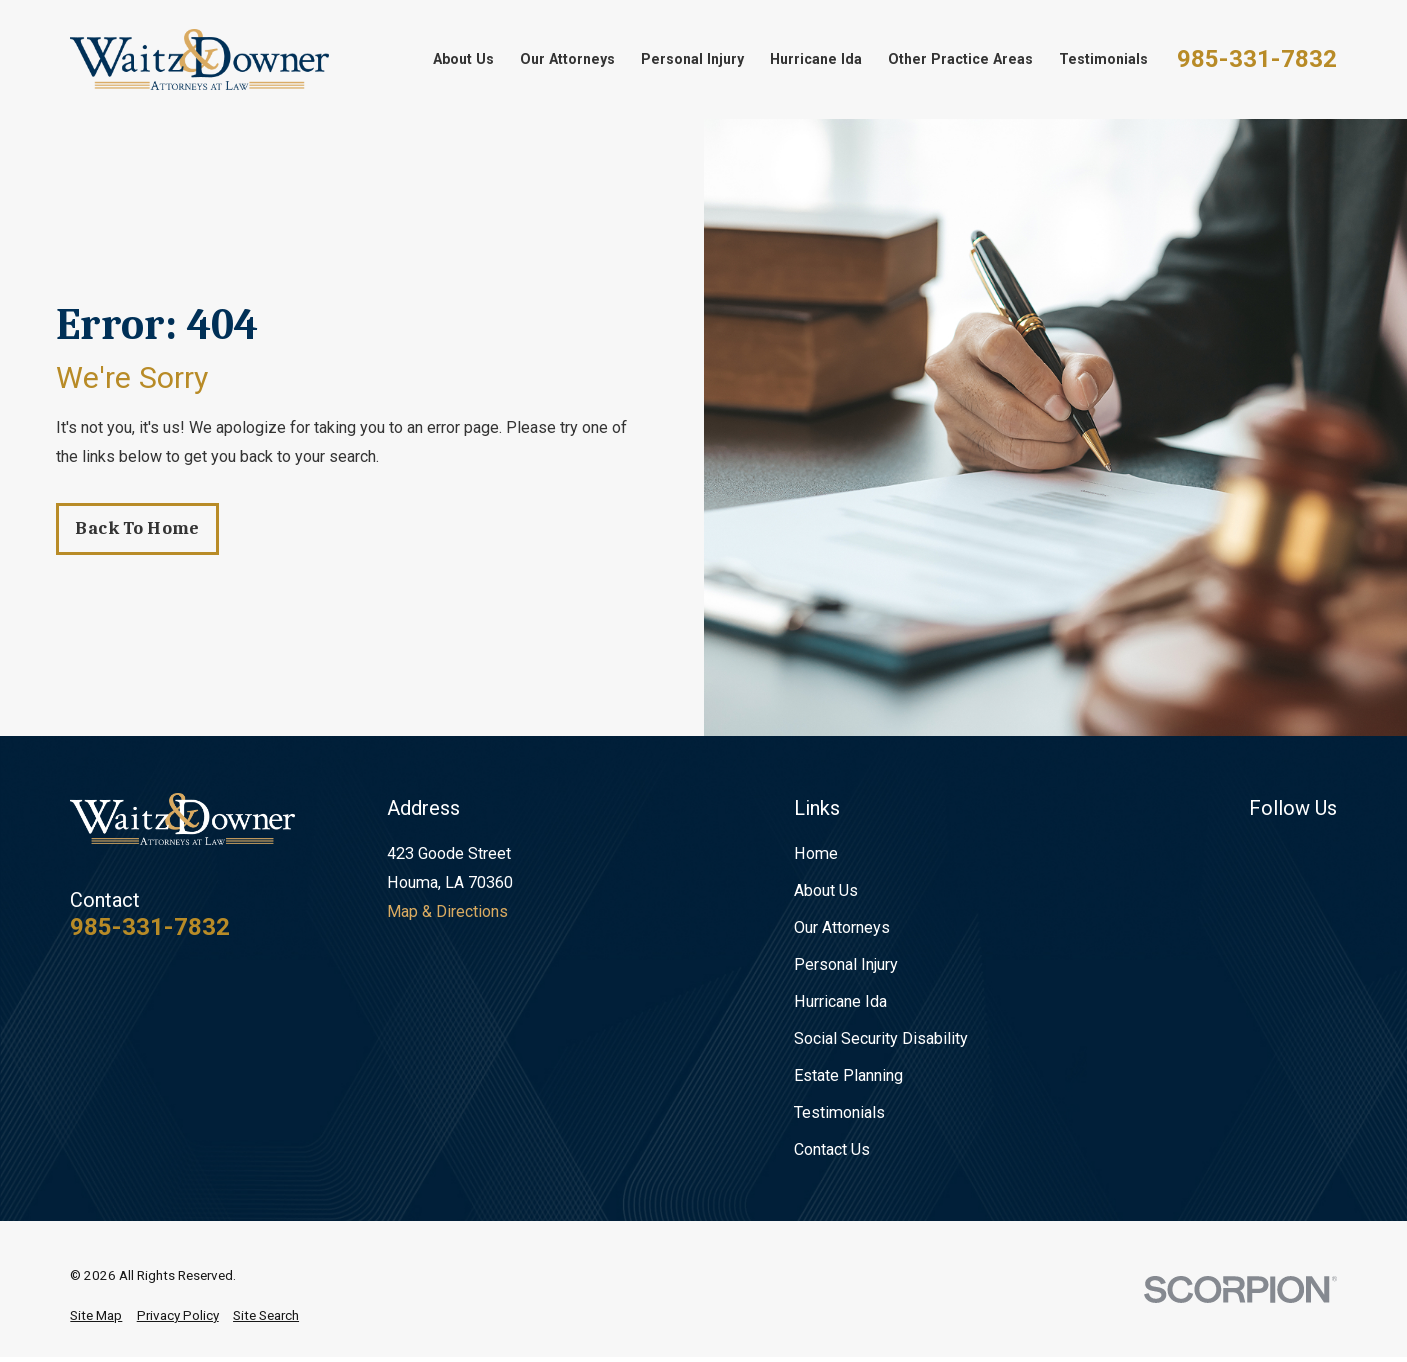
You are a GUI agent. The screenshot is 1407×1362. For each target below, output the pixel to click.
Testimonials (839, 1112)
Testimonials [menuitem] (1103, 59)
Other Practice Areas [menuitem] (960, 59)
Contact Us (832, 1149)
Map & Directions (447, 911)
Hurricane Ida (840, 1001)
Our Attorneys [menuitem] (567, 59)
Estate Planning (848, 1075)
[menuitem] (96, 1316)
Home (816, 853)
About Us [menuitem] (463, 59)
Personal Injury (846, 964)
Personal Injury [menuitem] (692, 59)
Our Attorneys (842, 927)
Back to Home (137, 528)
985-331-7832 (1257, 59)
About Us (826, 890)
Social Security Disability (881, 1038)
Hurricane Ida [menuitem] (816, 59)
